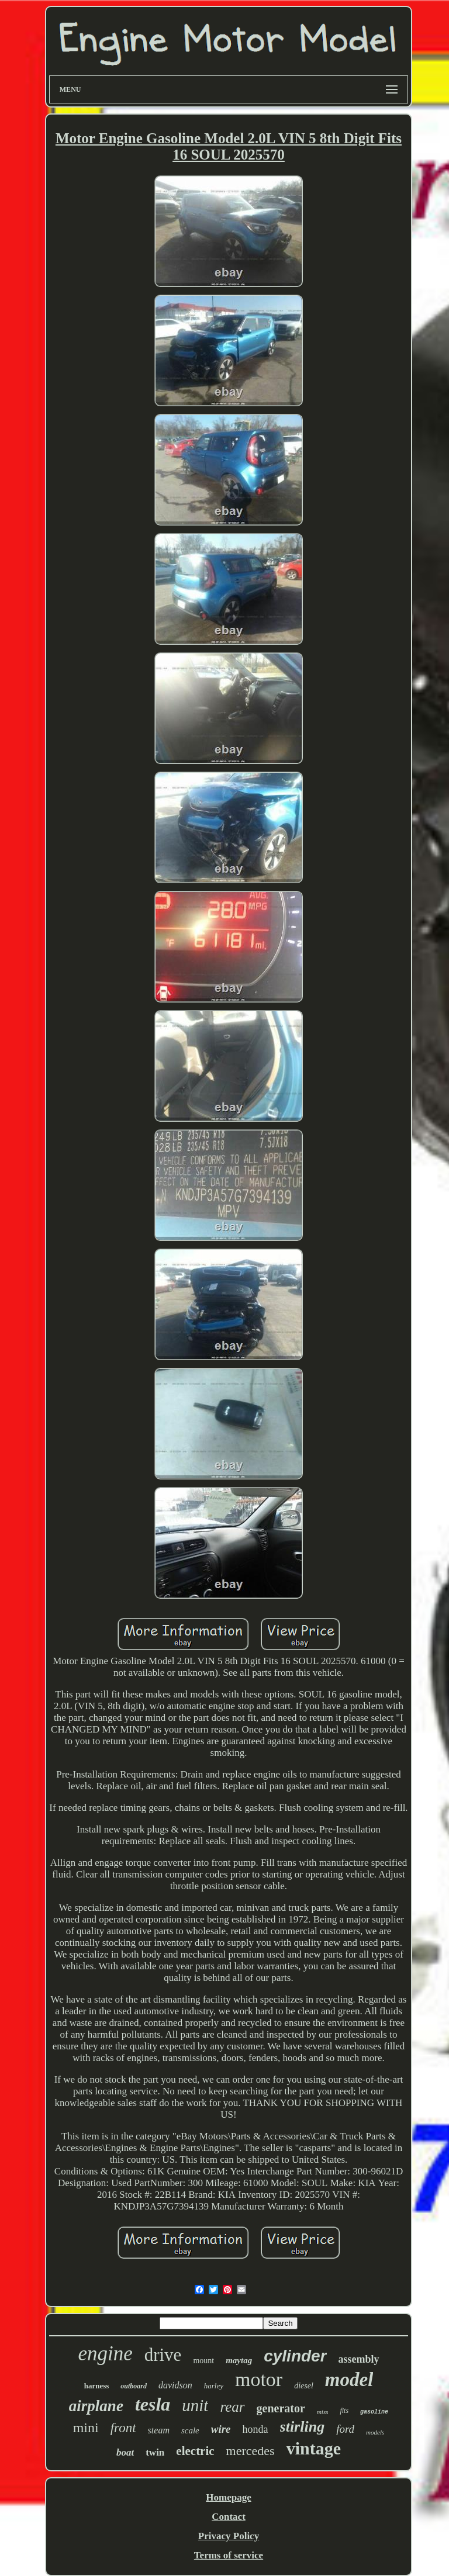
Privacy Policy (228, 2536)
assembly (359, 2359)
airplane (96, 2406)
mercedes (250, 2450)
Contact (229, 2516)
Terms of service (228, 2555)
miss (323, 2411)
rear (232, 2407)
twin (155, 2452)
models (375, 2432)
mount (203, 2360)
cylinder (295, 2356)
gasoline (374, 2412)
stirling (302, 2426)
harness (96, 2385)
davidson (175, 2385)
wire (221, 2429)
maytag (239, 2360)
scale (190, 2430)
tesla (152, 2404)
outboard (133, 2386)
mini (86, 2427)
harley (213, 2385)
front (123, 2428)
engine (105, 2353)
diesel (303, 2385)
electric (195, 2451)
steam (159, 2430)
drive (163, 2355)
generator (281, 2408)
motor (258, 2379)
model (349, 2379)
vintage (313, 2448)
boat (125, 2452)
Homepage (228, 2497)
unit (195, 2405)
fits (344, 2410)
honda (255, 2429)
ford (345, 2429)
